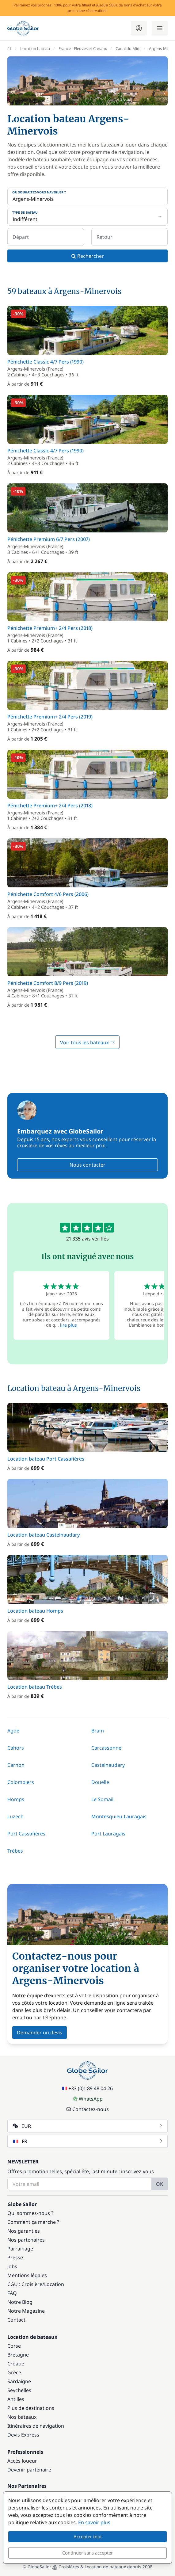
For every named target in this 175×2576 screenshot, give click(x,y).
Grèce (14, 2372)
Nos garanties (23, 2230)
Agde (13, 1730)
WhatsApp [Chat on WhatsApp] (88, 2098)
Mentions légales (27, 2275)
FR (88, 2141)
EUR (88, 2126)
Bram (97, 1730)
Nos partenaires (26, 2239)
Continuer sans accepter (87, 2553)
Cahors (15, 1747)
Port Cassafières (26, 1833)
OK (159, 2184)
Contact (16, 2319)
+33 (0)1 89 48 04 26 (87, 2088)
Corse (14, 2345)
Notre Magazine (26, 2310)
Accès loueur (22, 2460)
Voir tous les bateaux (87, 1042)
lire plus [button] (68, 1325)
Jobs (12, 2266)
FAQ (12, 2293)
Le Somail (102, 1799)
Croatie (15, 2363)
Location (54, 2284)
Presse (15, 2257)
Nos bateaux (21, 2417)
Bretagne (18, 2354)
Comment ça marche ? (33, 2222)
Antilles (15, 2399)
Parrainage (20, 2248)
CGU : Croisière (24, 2284)
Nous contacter (87, 1164)
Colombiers (20, 1782)
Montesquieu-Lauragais (118, 1816)
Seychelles (19, 2390)
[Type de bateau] (87, 217)
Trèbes (15, 1850)
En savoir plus (94, 2522)
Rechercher (87, 256)
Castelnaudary (108, 1765)
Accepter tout (88, 2536)
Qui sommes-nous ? (30, 2213)
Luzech (15, 1816)
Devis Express (23, 2434)
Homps (15, 1799)
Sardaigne (19, 2381)
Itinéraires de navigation (35, 2425)
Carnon (16, 1765)
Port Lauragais (108, 1833)
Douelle (100, 1782)
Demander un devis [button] (39, 2032)
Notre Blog (19, 2302)
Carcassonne (106, 1747)
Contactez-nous (87, 2109)
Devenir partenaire (29, 2469)
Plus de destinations (30, 2408)
